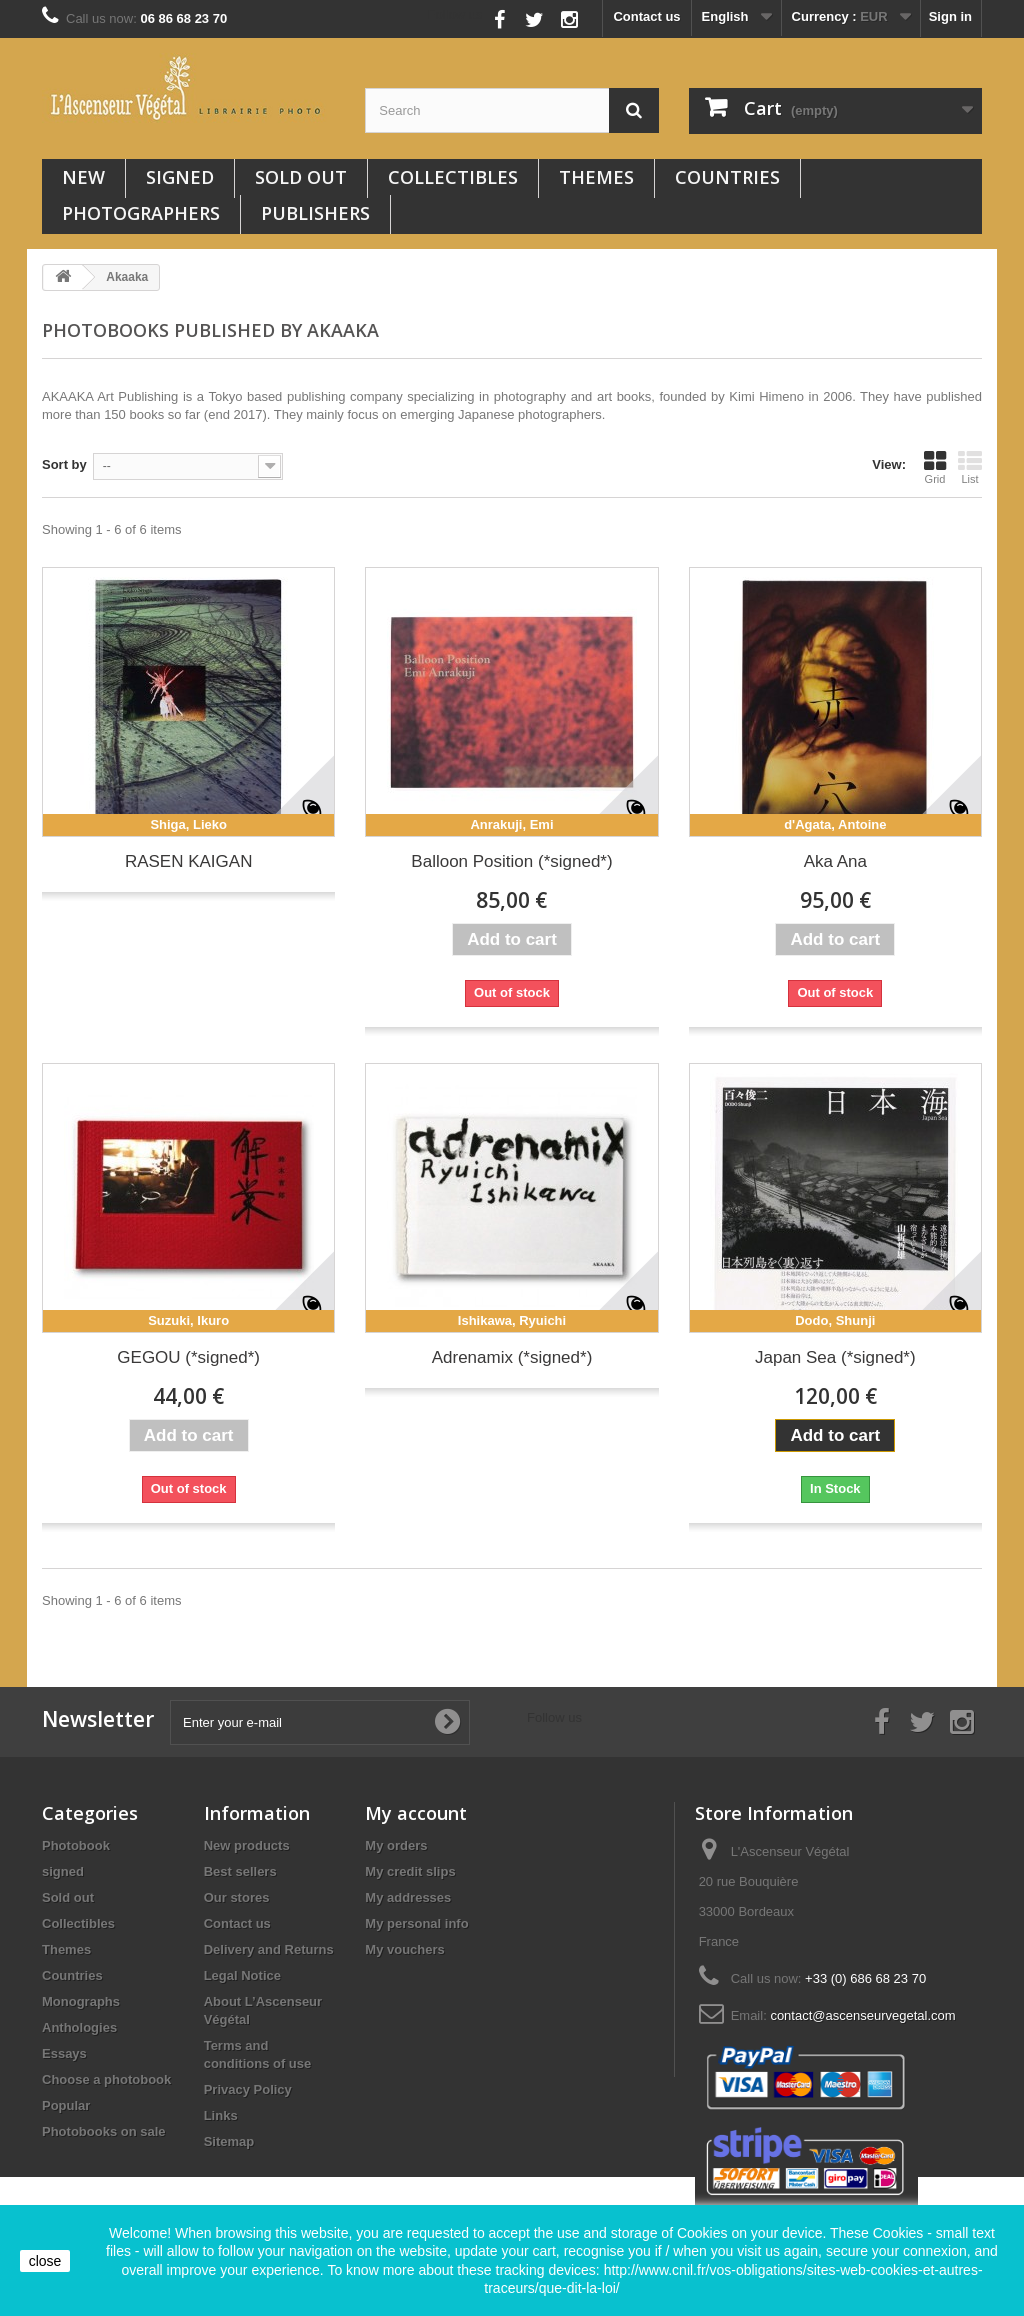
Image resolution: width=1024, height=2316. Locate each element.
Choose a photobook (106, 2079)
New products (247, 1845)
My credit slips (410, 1871)
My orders (396, 1845)
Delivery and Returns (269, 1949)
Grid (935, 467)
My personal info (416, 1923)
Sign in (950, 16)
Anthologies (79, 2027)
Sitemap (229, 2141)
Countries (727, 177)
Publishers (315, 213)
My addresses (408, 1897)
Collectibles (453, 177)
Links (221, 2115)
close (45, 2261)
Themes (596, 177)
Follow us (455, 14)
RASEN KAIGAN (189, 861)
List (970, 467)
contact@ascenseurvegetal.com (862, 2015)
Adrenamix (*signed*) (512, 1357)
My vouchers (404, 1949)
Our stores (237, 1897)
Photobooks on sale (104, 2131)
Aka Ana (835, 861)
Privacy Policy (248, 2089)
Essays (64, 2053)
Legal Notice (242, 1975)
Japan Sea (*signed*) (835, 1357)
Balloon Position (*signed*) (511, 861)
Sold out (301, 177)
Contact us (646, 16)
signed (180, 177)
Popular (66, 2105)
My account (416, 1813)
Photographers (141, 213)
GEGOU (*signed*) (188, 1357)
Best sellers (240, 1871)
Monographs (81, 2001)
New (83, 177)
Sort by (64, 464)
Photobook (76, 1845)
